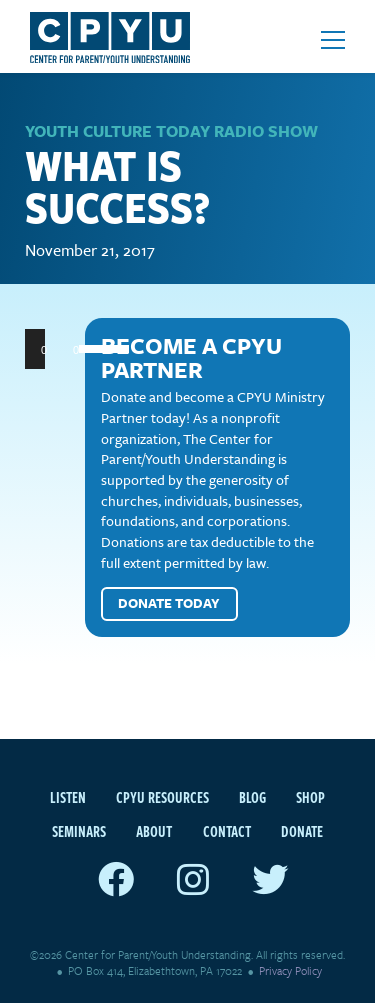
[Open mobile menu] (333, 40)
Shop (310, 797)
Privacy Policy (290, 970)
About (154, 831)
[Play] (51, 349)
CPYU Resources (162, 797)
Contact (227, 831)
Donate (302, 831)
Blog (252, 797)
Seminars (79, 831)
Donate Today (169, 603)
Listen (68, 797)
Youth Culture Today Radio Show (171, 131)
